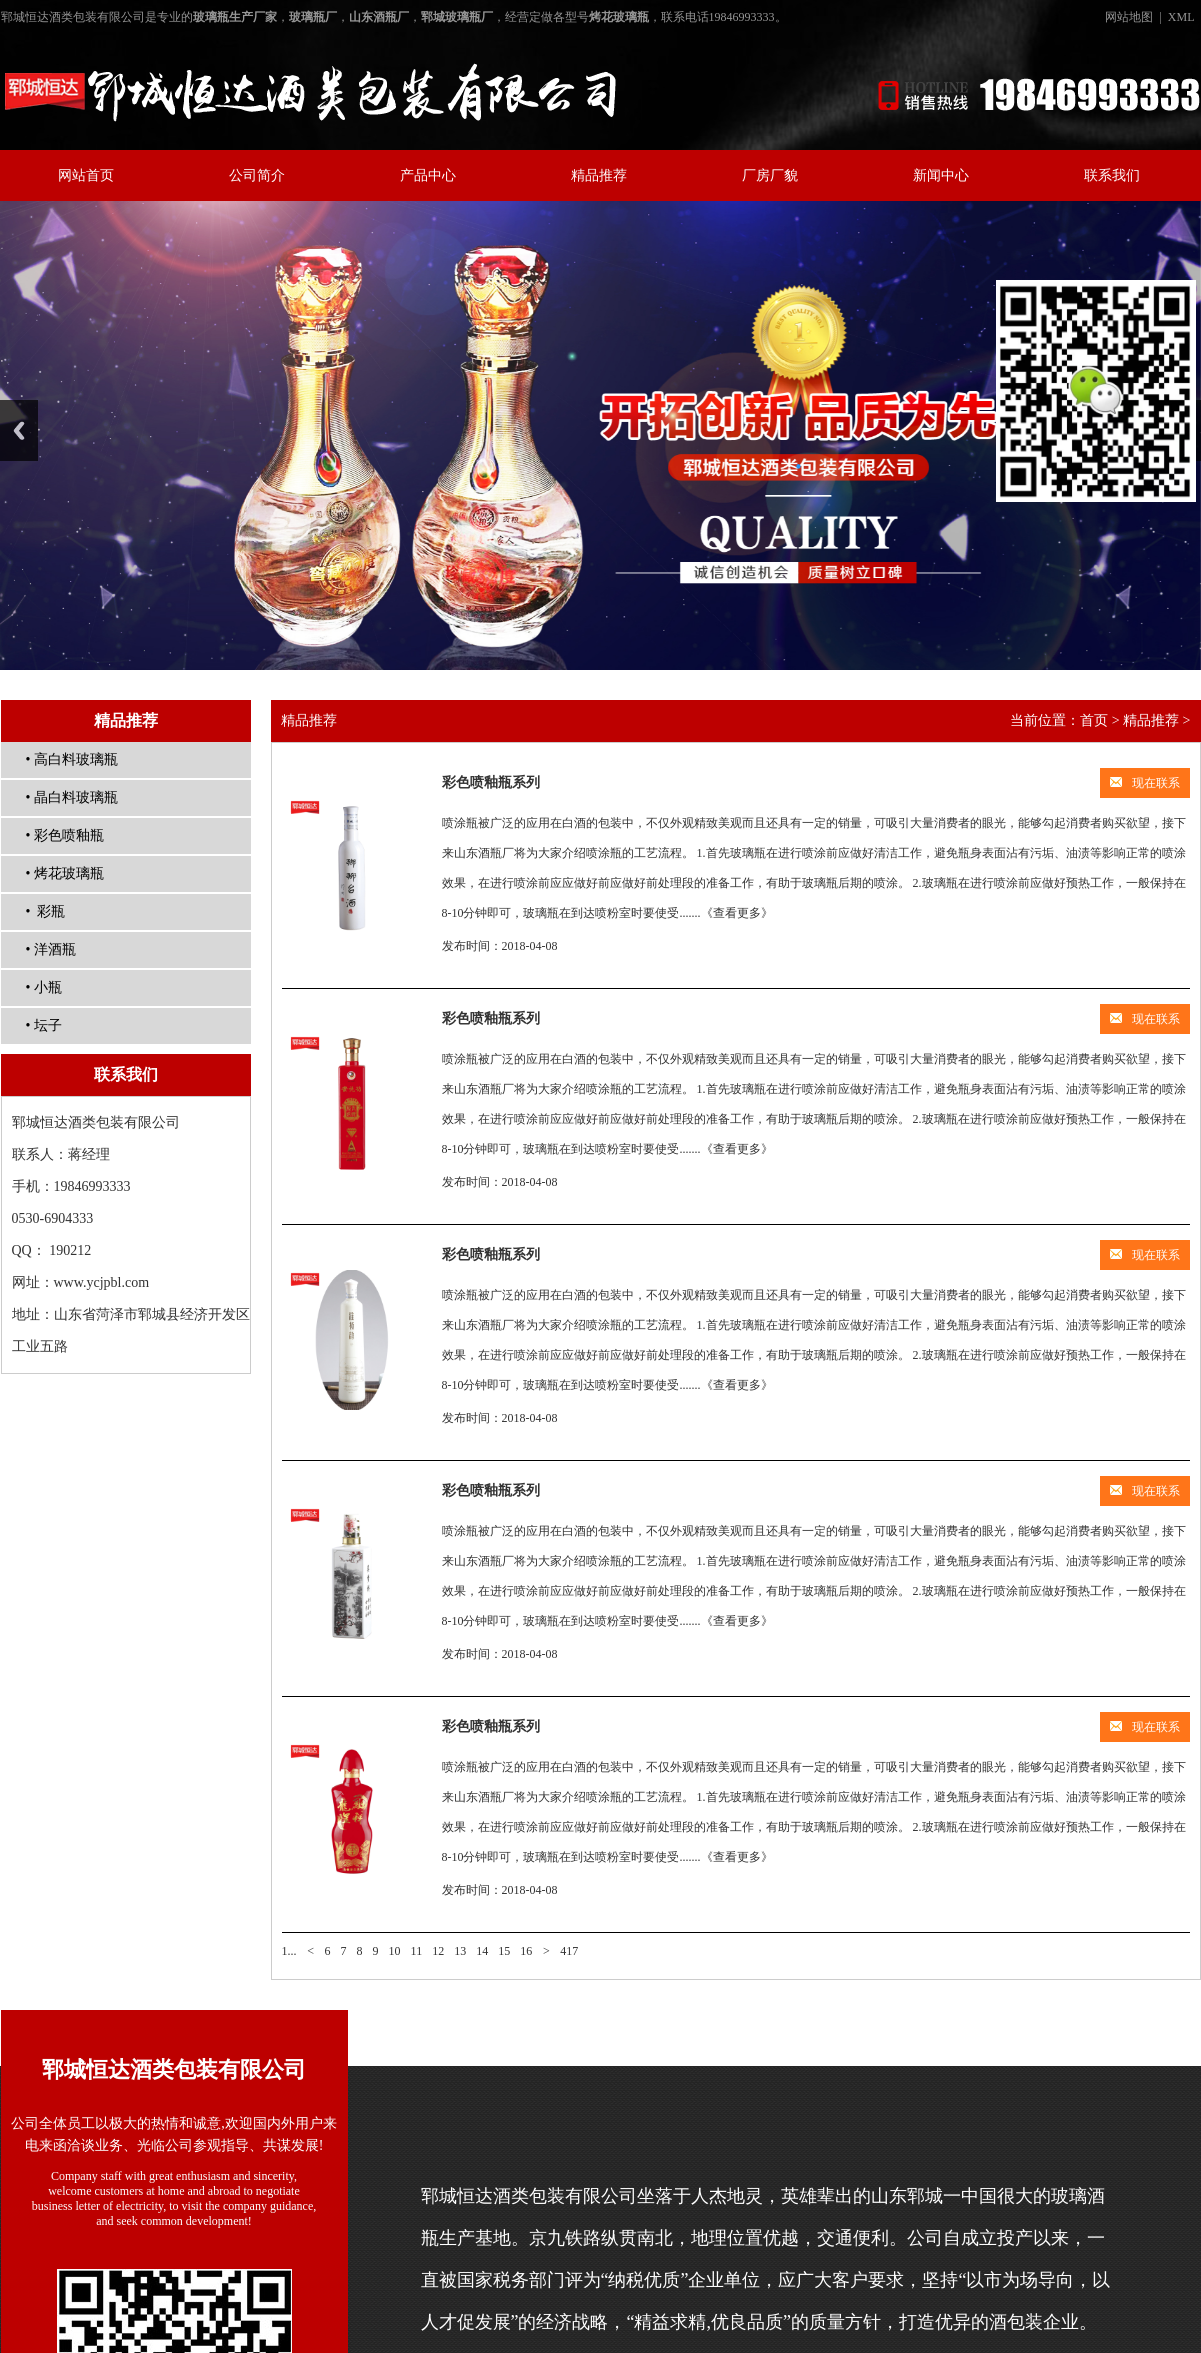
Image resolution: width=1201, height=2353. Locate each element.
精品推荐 (599, 175)
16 (526, 1951)
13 (460, 1951)
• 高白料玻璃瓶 (72, 759)
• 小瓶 (44, 987)
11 (417, 1951)
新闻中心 (941, 175)
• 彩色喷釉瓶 (65, 835)
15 (504, 1951)
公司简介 (257, 175)
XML (1181, 17)
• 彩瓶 (46, 911)
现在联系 (1145, 783)
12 (438, 1951)
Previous (19, 430)
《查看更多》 (737, 913)
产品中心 (428, 175)
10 (395, 1951)
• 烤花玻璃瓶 (65, 873)
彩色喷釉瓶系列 (491, 782)
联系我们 (1112, 175)
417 (569, 1951)
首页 (1094, 720)
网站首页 (86, 175)
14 (482, 1951)
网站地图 (1129, 17)
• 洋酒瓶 (51, 949)
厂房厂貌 (770, 175)
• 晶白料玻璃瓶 (72, 797)
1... (289, 1951)
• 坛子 (44, 1025)
